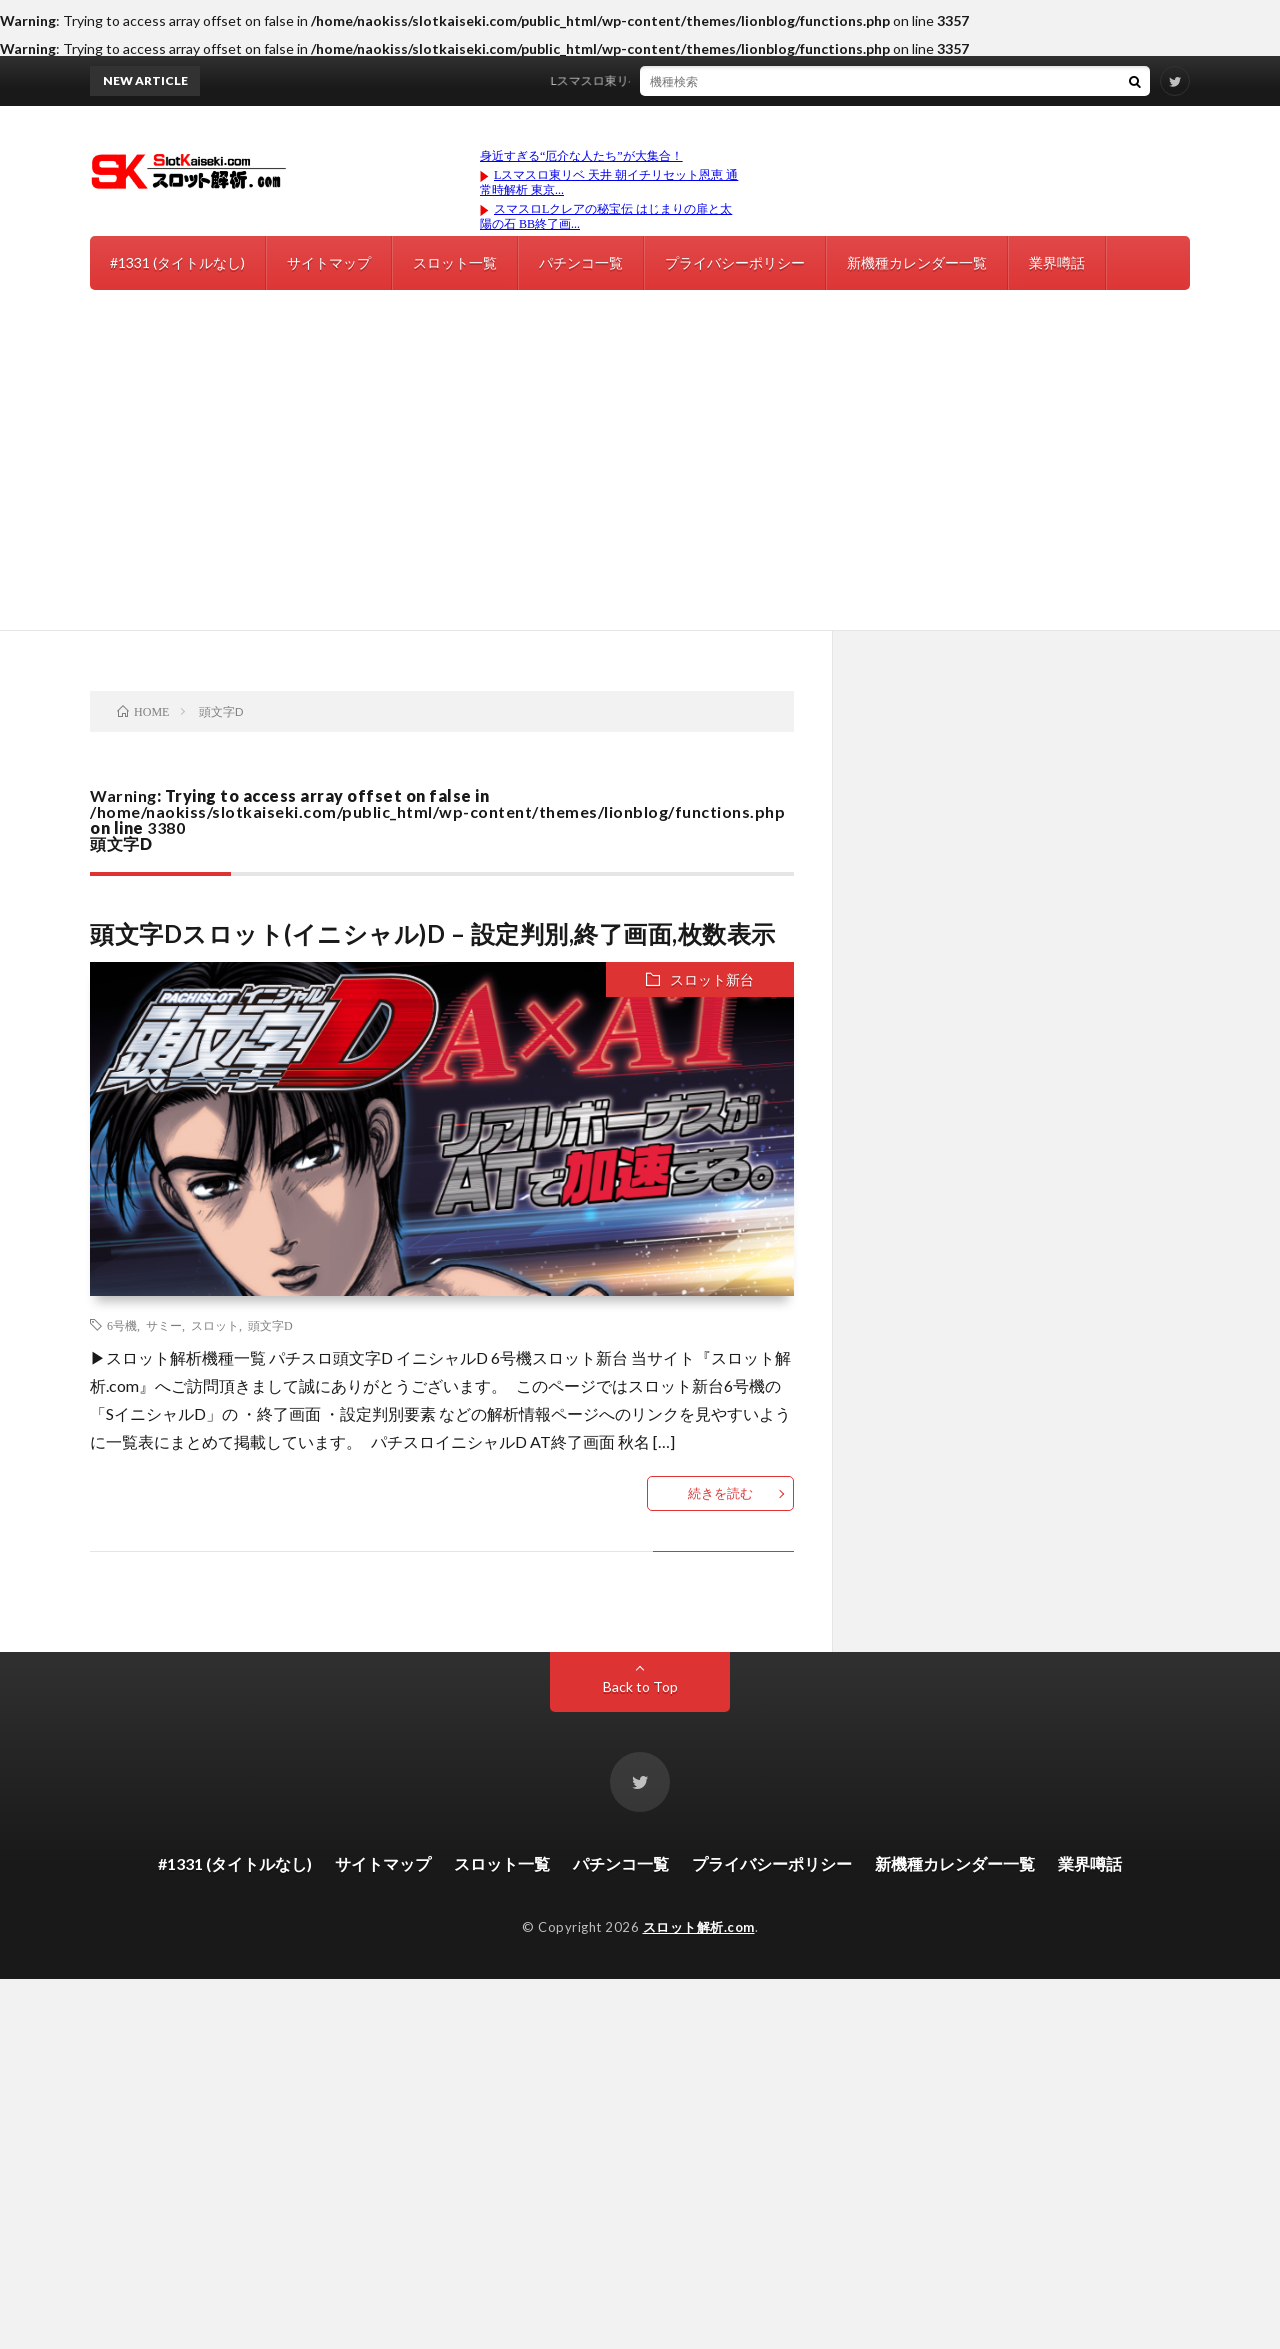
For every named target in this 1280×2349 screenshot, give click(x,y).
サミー (164, 1325)
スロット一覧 (455, 262)
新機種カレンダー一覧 (917, 262)
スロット (215, 1325)
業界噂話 (1057, 262)
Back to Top (640, 1686)
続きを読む (720, 1493)
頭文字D (270, 1325)
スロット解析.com (699, 1927)
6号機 (122, 1325)
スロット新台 (712, 979)
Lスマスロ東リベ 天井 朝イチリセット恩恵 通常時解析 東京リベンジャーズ (763, 80)
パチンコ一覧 (581, 262)
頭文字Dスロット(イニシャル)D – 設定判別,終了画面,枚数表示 (433, 933)
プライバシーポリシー (735, 262)
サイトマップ (329, 262)
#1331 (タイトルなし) (177, 262)
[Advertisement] (640, 480)
